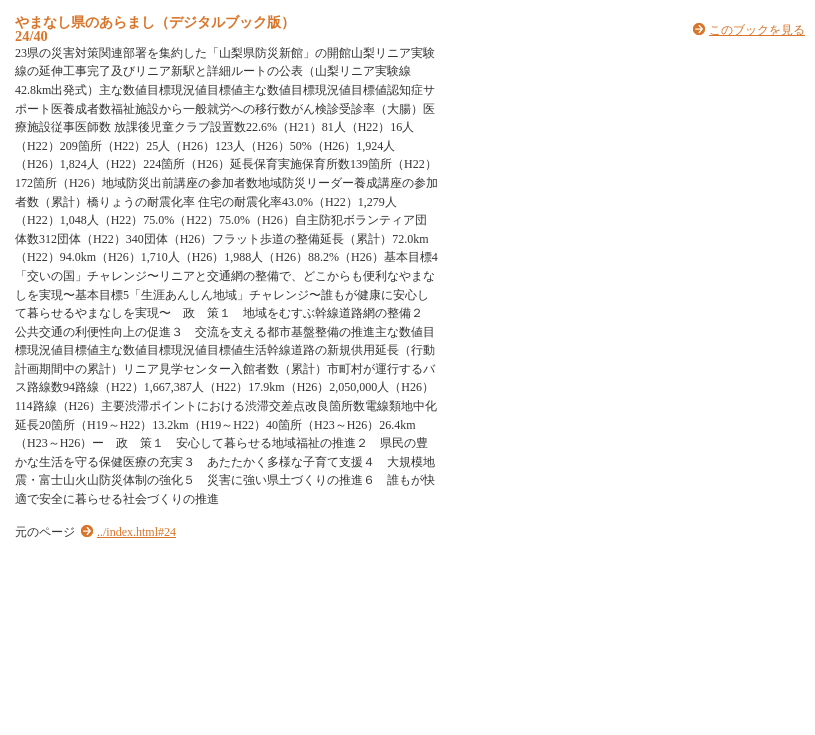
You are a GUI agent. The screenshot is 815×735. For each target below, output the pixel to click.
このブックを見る (757, 30)
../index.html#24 (136, 532)
